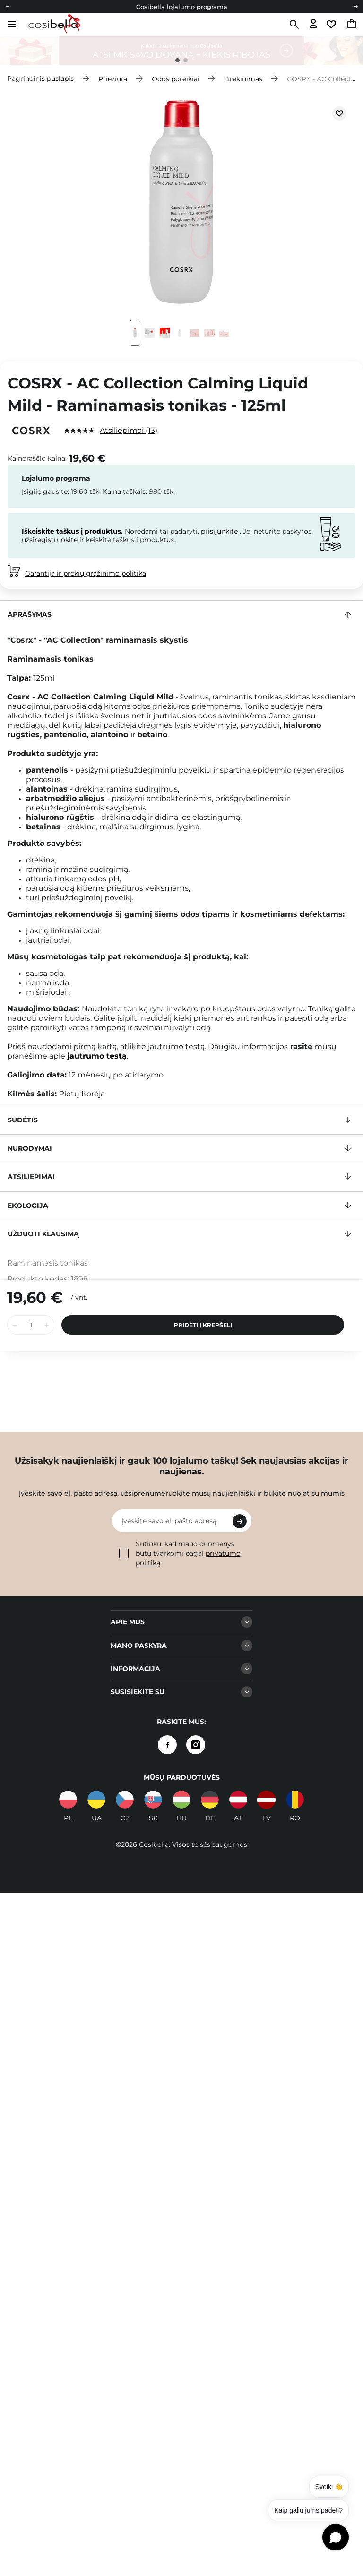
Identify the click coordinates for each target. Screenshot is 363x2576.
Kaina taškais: (125, 491)
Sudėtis (23, 1120)
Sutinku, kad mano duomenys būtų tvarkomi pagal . (180, 1553)
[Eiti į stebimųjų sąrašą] (332, 24)
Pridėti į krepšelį (203, 1316)
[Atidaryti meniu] (11, 24)
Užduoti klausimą (43, 1234)
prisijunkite (220, 531)
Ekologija (28, 1205)
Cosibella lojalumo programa (181, 6)
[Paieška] (293, 24)
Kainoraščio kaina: (37, 458)
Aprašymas (30, 614)
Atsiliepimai (128, 430)
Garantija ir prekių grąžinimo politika (85, 573)
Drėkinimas (243, 78)
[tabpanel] (181, 50)
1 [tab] (177, 60)
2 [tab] (185, 60)
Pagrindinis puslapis (40, 78)
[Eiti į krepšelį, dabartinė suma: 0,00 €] (352, 24)
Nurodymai (30, 1148)
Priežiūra (112, 78)
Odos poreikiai (175, 78)
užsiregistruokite (50, 539)
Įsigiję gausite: (45, 491)
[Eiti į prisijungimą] (314, 24)
